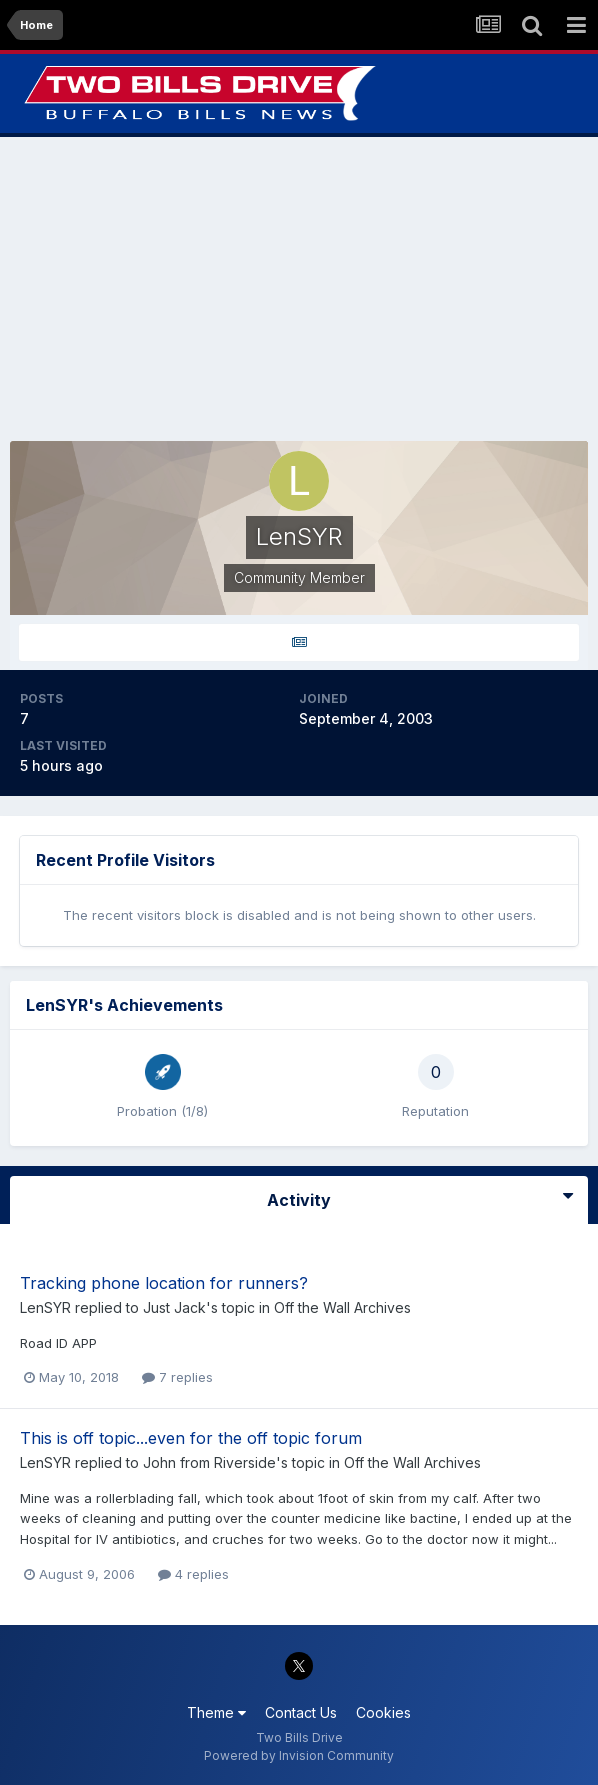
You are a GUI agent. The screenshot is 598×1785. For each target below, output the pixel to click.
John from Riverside (209, 1462)
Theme (216, 1712)
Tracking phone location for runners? (164, 1283)
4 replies (193, 1574)
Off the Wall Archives (342, 1307)
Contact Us (301, 1712)
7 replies (177, 1377)
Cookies (383, 1712)
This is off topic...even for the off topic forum (191, 1438)
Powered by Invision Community (299, 1755)
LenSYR (45, 1307)
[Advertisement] (299, 289)
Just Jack (174, 1307)
